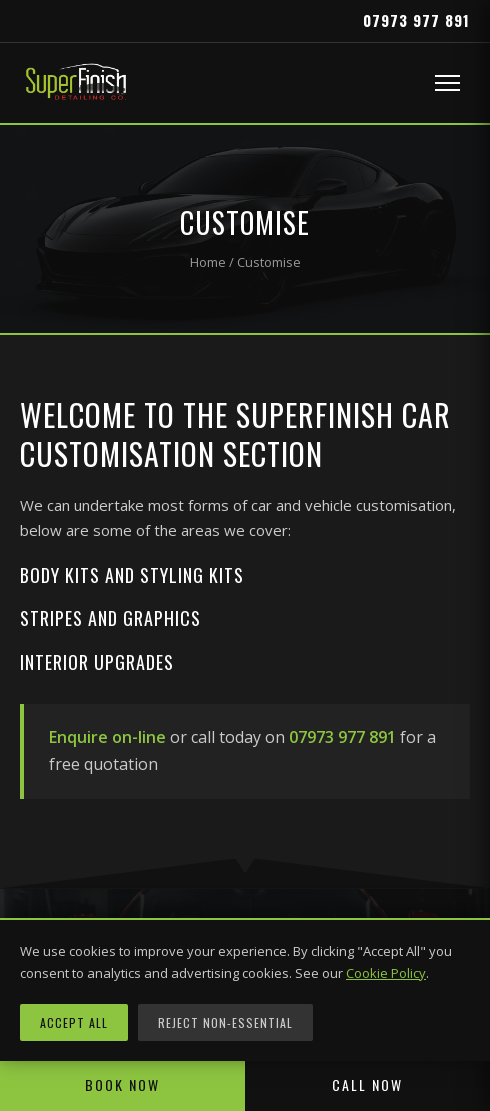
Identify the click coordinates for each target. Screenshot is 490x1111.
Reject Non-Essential (225, 1022)
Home (208, 262)
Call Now (367, 1084)
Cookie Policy (386, 973)
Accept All (74, 1022)
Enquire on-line (107, 737)
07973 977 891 (416, 20)
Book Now (122, 1084)
